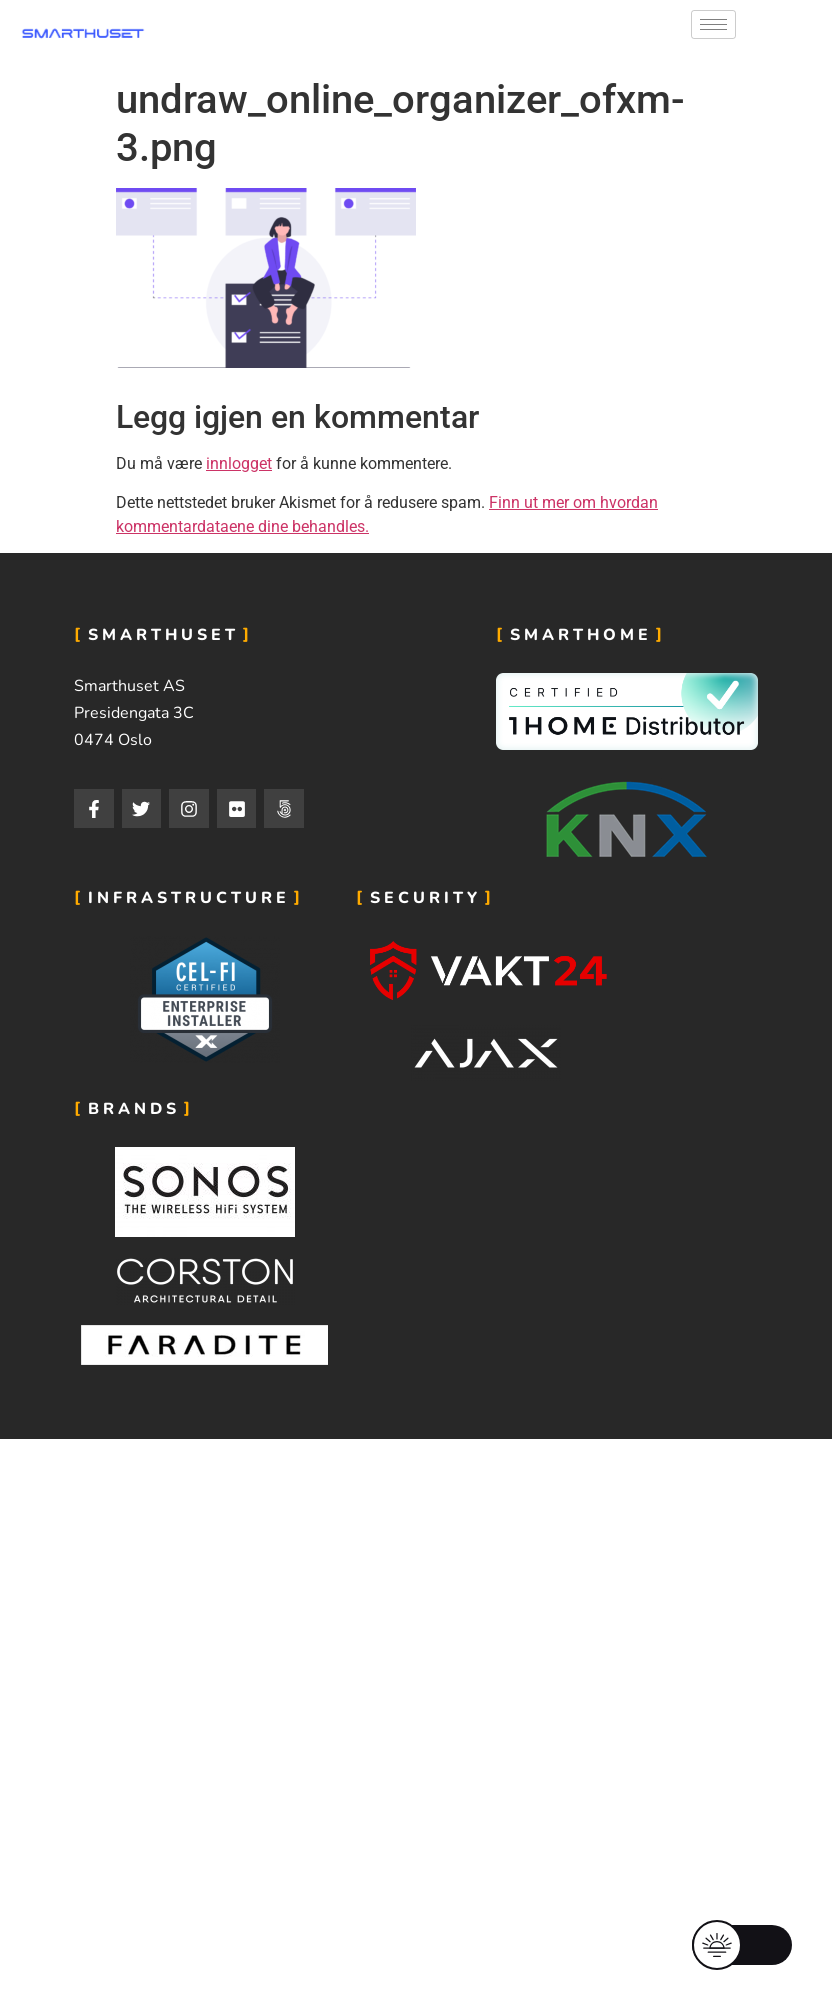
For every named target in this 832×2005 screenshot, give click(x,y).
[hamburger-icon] (713, 24)
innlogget (239, 463)
